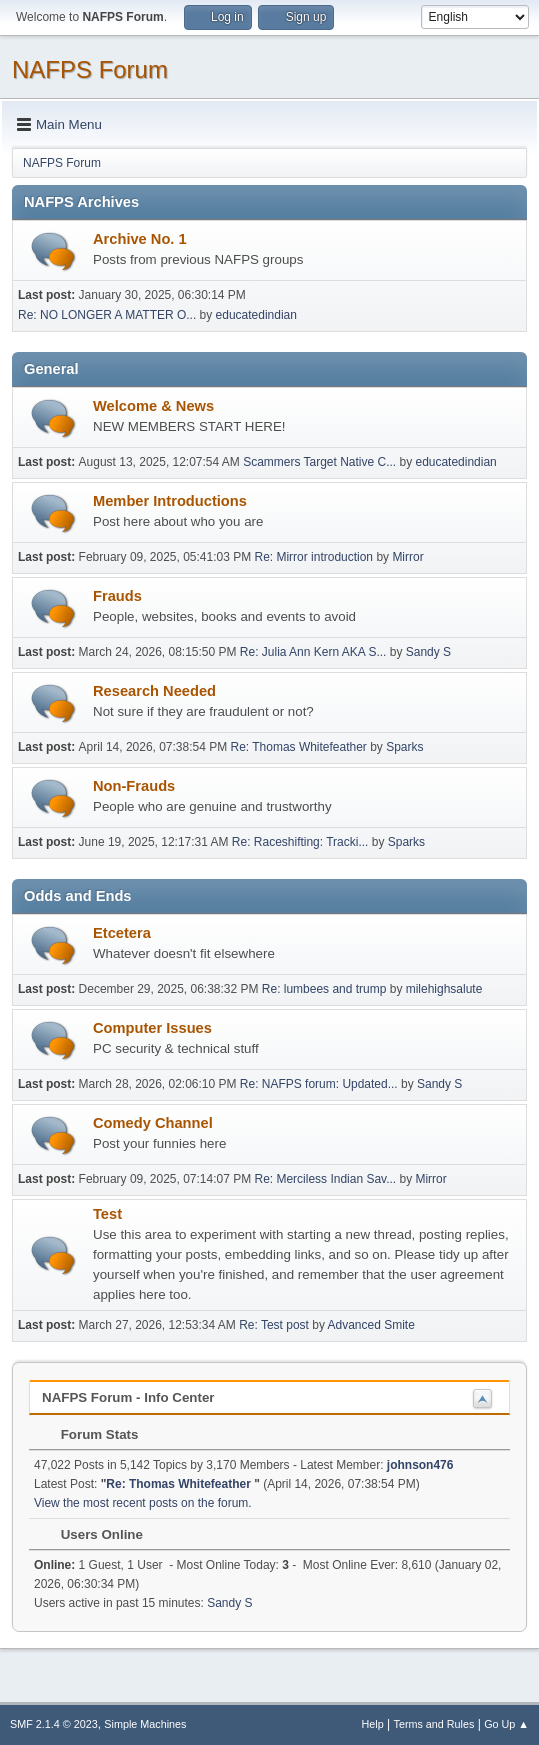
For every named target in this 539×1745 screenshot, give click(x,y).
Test (107, 1214)
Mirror (407, 557)
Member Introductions (170, 501)
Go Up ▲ (506, 1724)
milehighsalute (444, 989)
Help (373, 1724)
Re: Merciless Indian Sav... (325, 1179)
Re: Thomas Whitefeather (301, 747)
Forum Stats (89, 1434)
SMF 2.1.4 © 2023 (54, 1724)
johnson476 (420, 1465)
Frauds (117, 596)
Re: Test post (274, 1325)
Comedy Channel (153, 1123)
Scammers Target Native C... (319, 462)
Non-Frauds (134, 786)
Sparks (404, 747)
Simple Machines (145, 1724)
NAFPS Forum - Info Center (128, 1397)
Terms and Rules (434, 1724)
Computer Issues (152, 1028)
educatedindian (256, 315)
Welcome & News (153, 406)
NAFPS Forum (90, 69)
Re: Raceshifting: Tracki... (300, 842)
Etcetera (122, 933)
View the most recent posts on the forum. (143, 1503)
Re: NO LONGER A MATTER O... (107, 315)
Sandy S (428, 652)
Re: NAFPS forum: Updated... (319, 1084)
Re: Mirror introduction (315, 557)
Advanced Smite (371, 1325)
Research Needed (154, 691)
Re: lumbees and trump (324, 989)
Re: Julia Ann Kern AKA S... (313, 652)
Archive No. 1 (140, 239)
